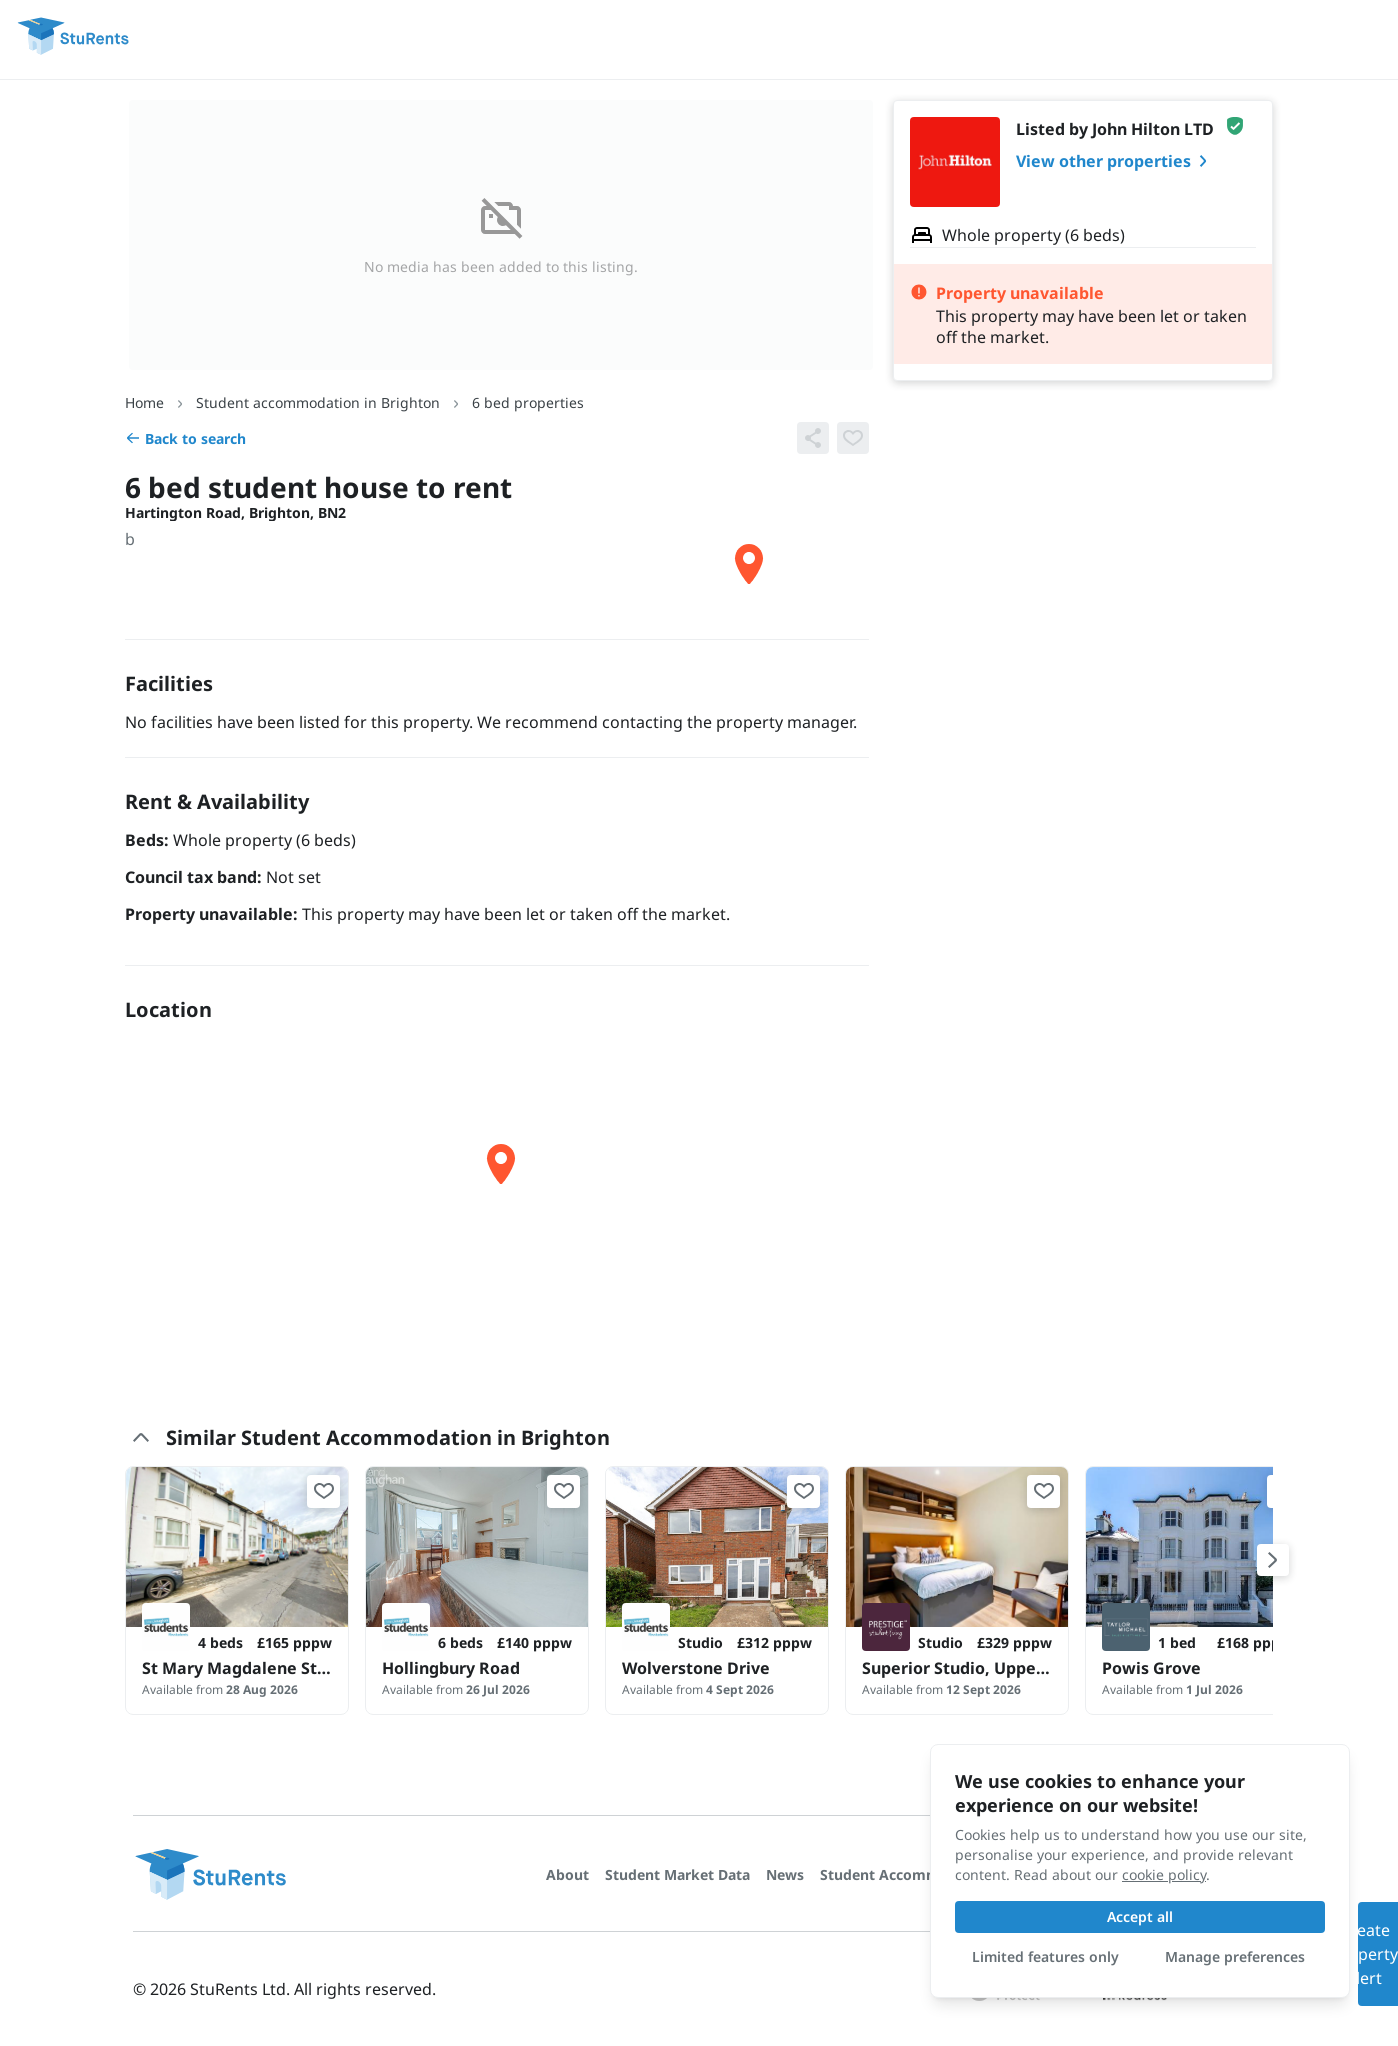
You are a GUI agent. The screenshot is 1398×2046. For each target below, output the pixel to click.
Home (144, 402)
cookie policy (1164, 1874)
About (567, 1874)
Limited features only (1045, 1956)
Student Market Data (677, 1874)
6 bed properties (528, 402)
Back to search (185, 438)
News (785, 1874)
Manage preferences (1235, 1956)
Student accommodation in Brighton (318, 402)
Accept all (1140, 1916)
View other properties (1115, 161)
